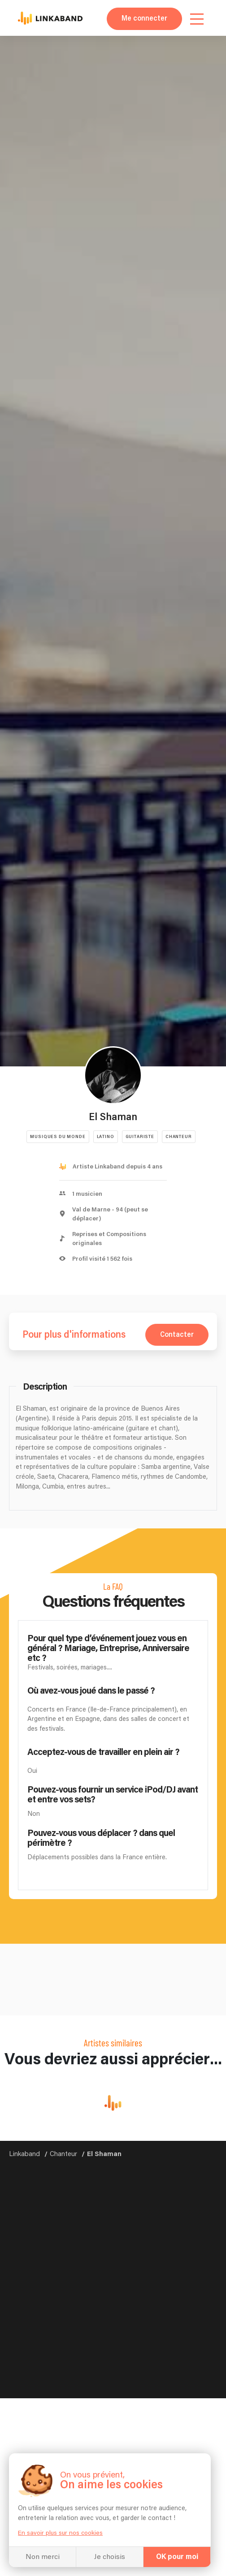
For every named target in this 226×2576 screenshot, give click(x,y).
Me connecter (144, 18)
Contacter (177, 1335)
